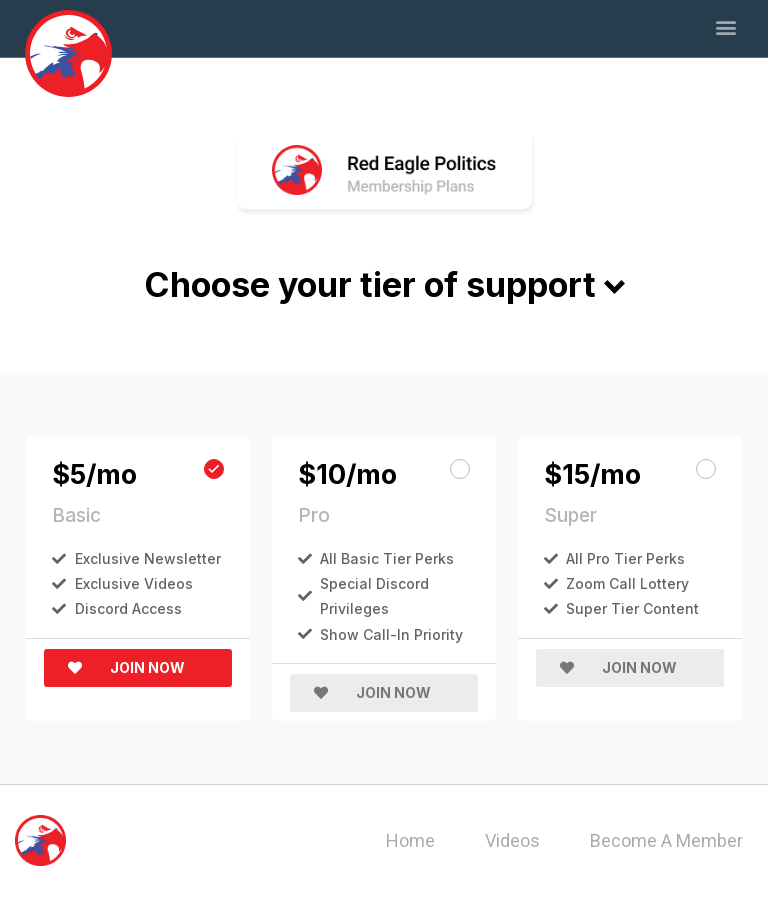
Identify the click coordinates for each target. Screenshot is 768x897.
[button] (726, 26)
